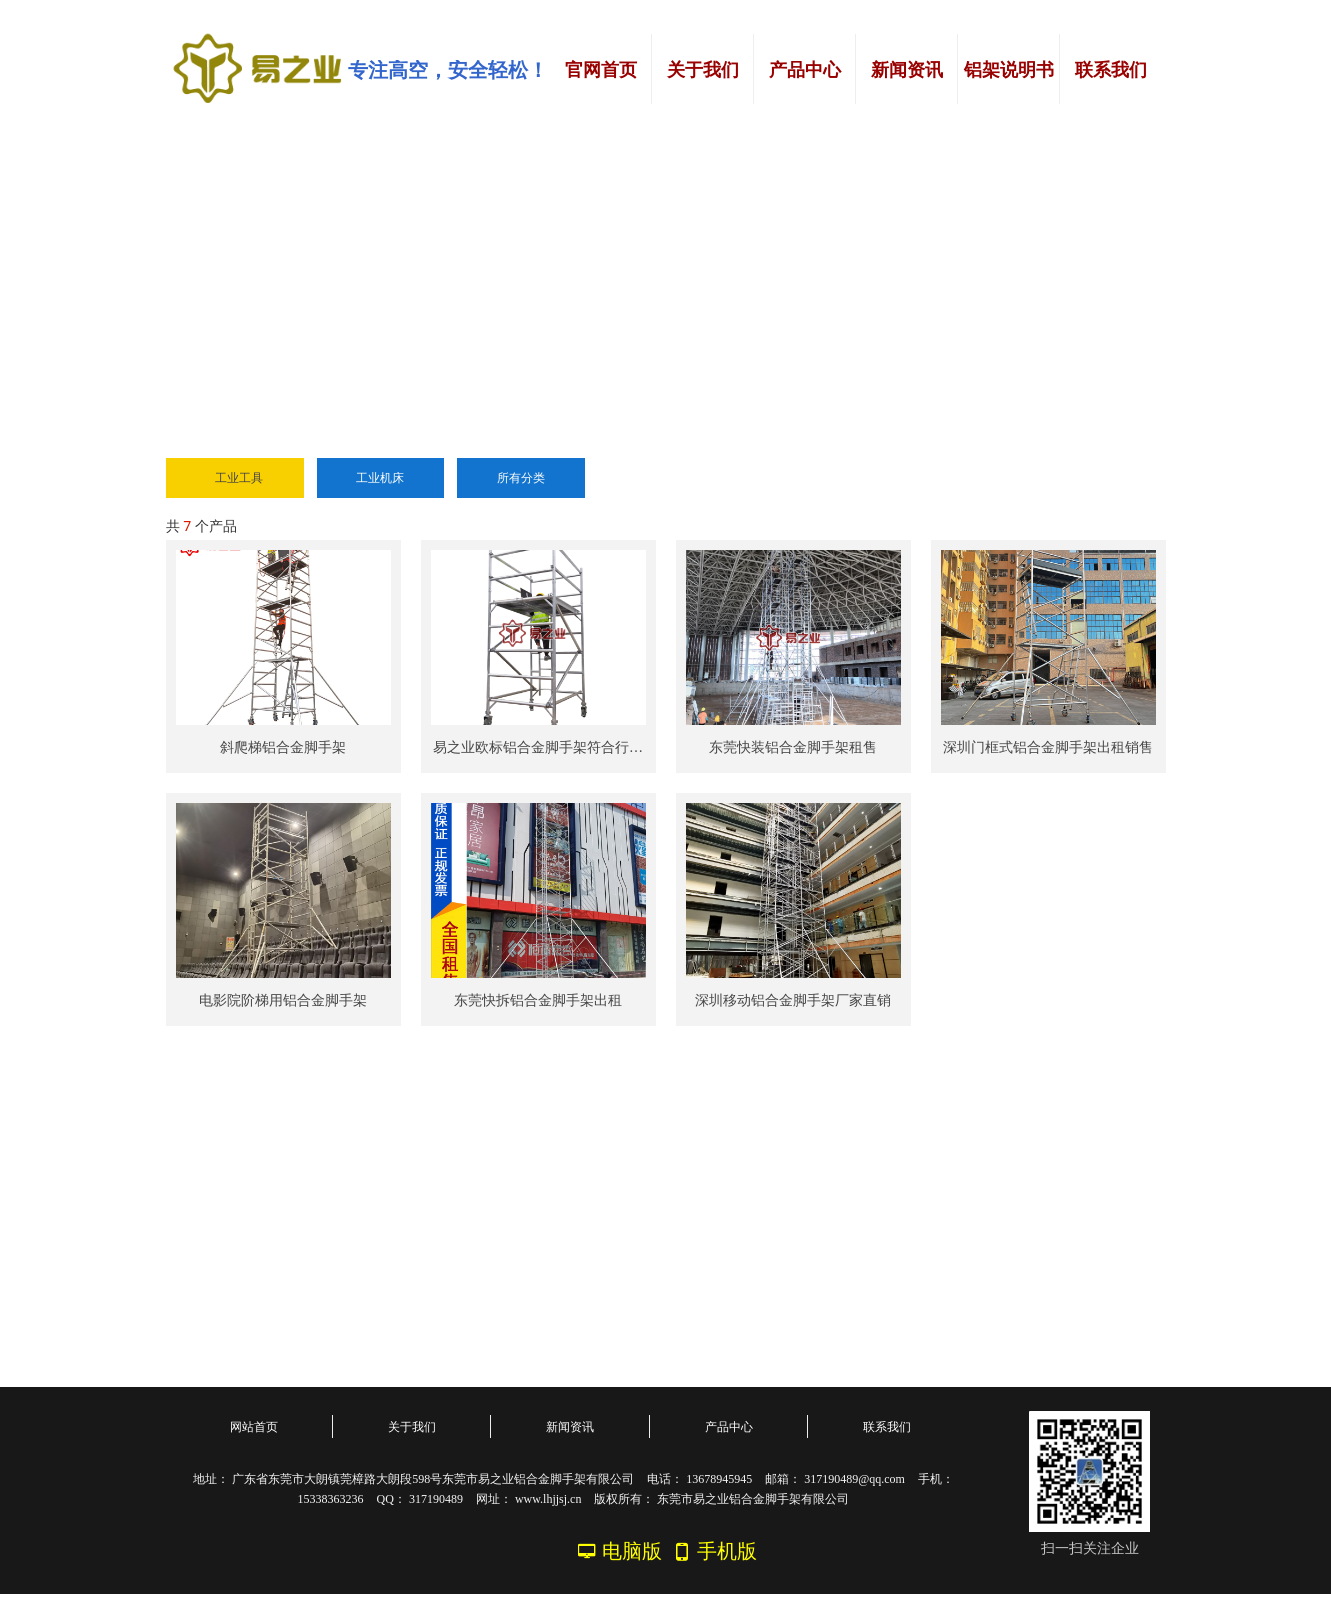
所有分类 (521, 478)
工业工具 (239, 478)
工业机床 (380, 478)
